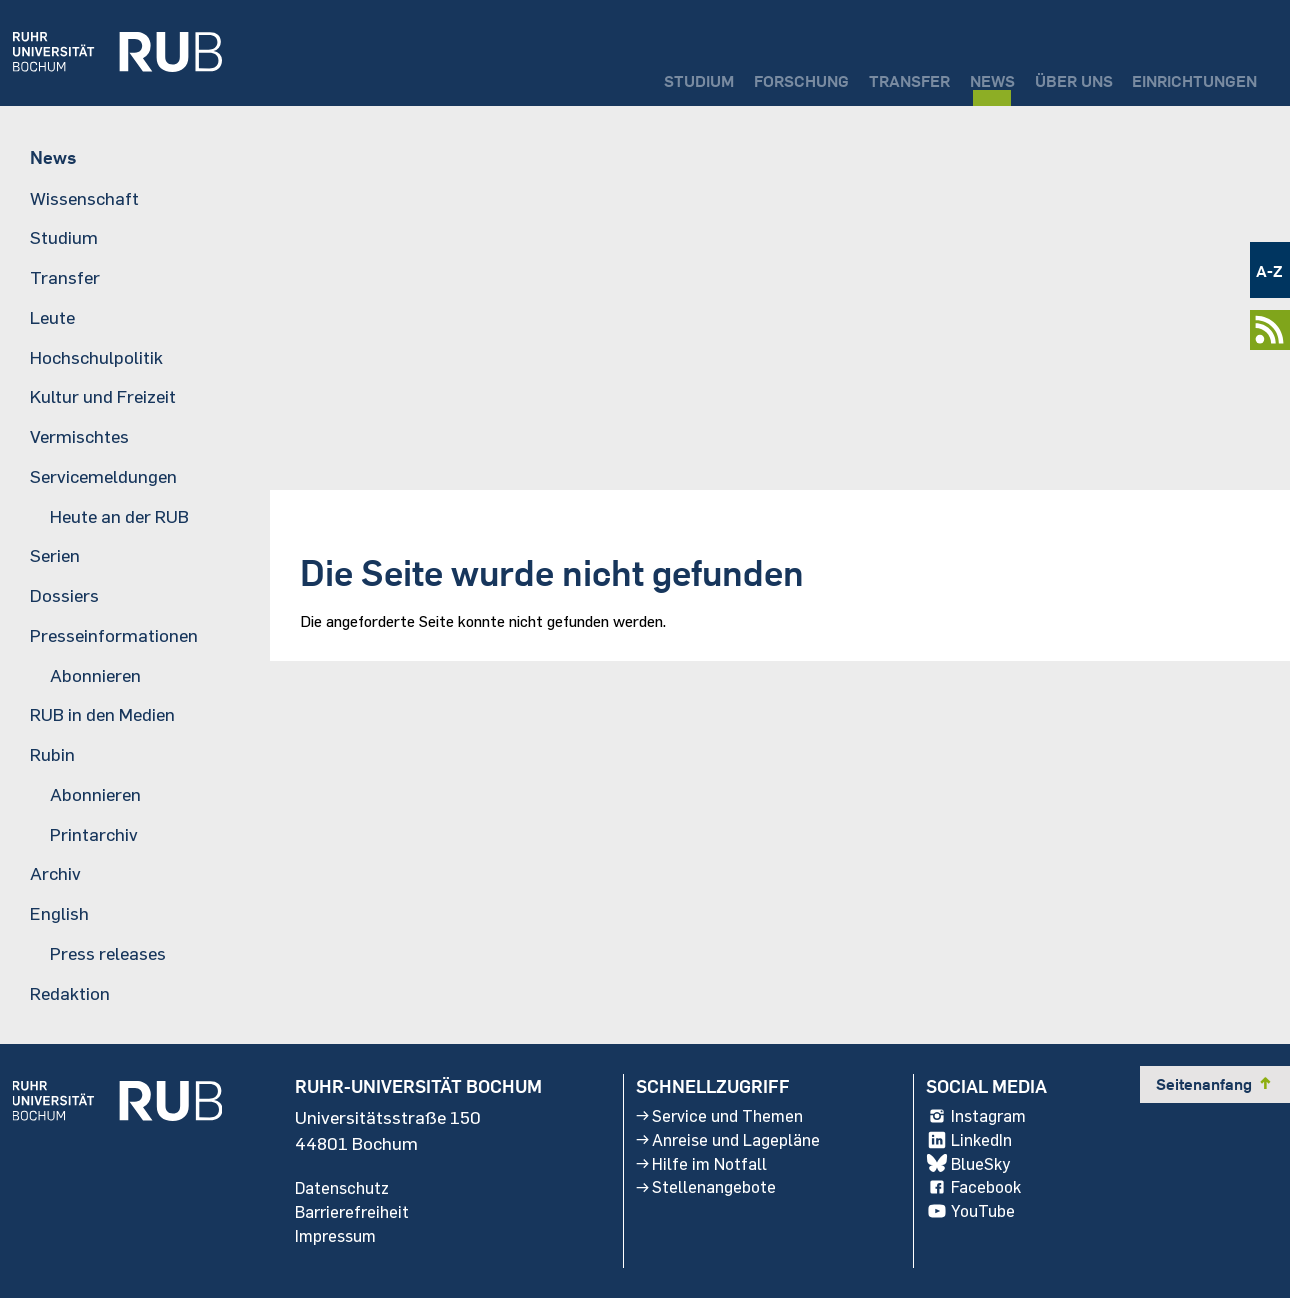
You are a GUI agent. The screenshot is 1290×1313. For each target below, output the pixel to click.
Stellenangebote (705, 1203)
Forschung (717, 75)
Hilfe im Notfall (700, 1177)
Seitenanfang (1215, 1092)
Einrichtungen (1182, 75)
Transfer (844, 75)
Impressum (340, 1249)
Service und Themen (720, 1125)
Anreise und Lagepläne (730, 1151)
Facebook (982, 1203)
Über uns (1039, 75)
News (943, 75)
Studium (597, 75)
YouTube (978, 1229)
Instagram (985, 1125)
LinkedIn (977, 1151)
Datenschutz (346, 1197)
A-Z (1269, 270)
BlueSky (976, 1177)
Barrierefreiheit (355, 1223)
